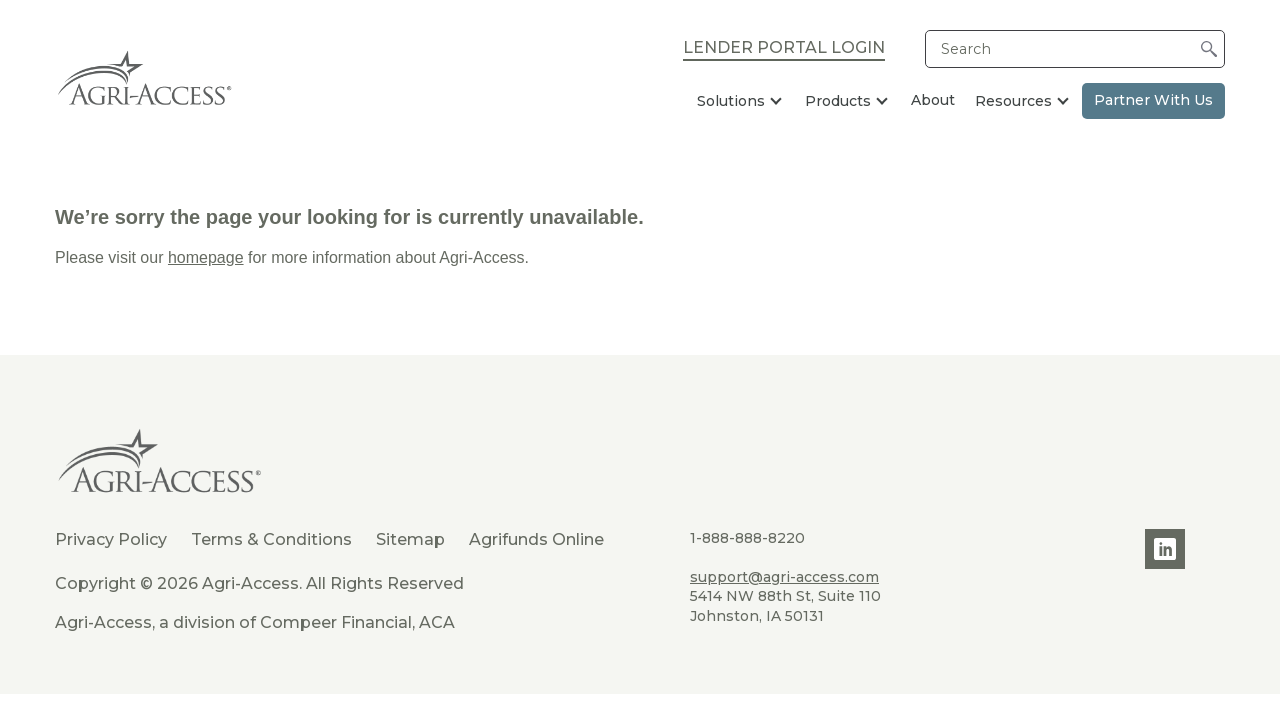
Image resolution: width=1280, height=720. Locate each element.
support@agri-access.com (784, 577)
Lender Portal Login (784, 49)
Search (966, 49)
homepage (206, 257)
